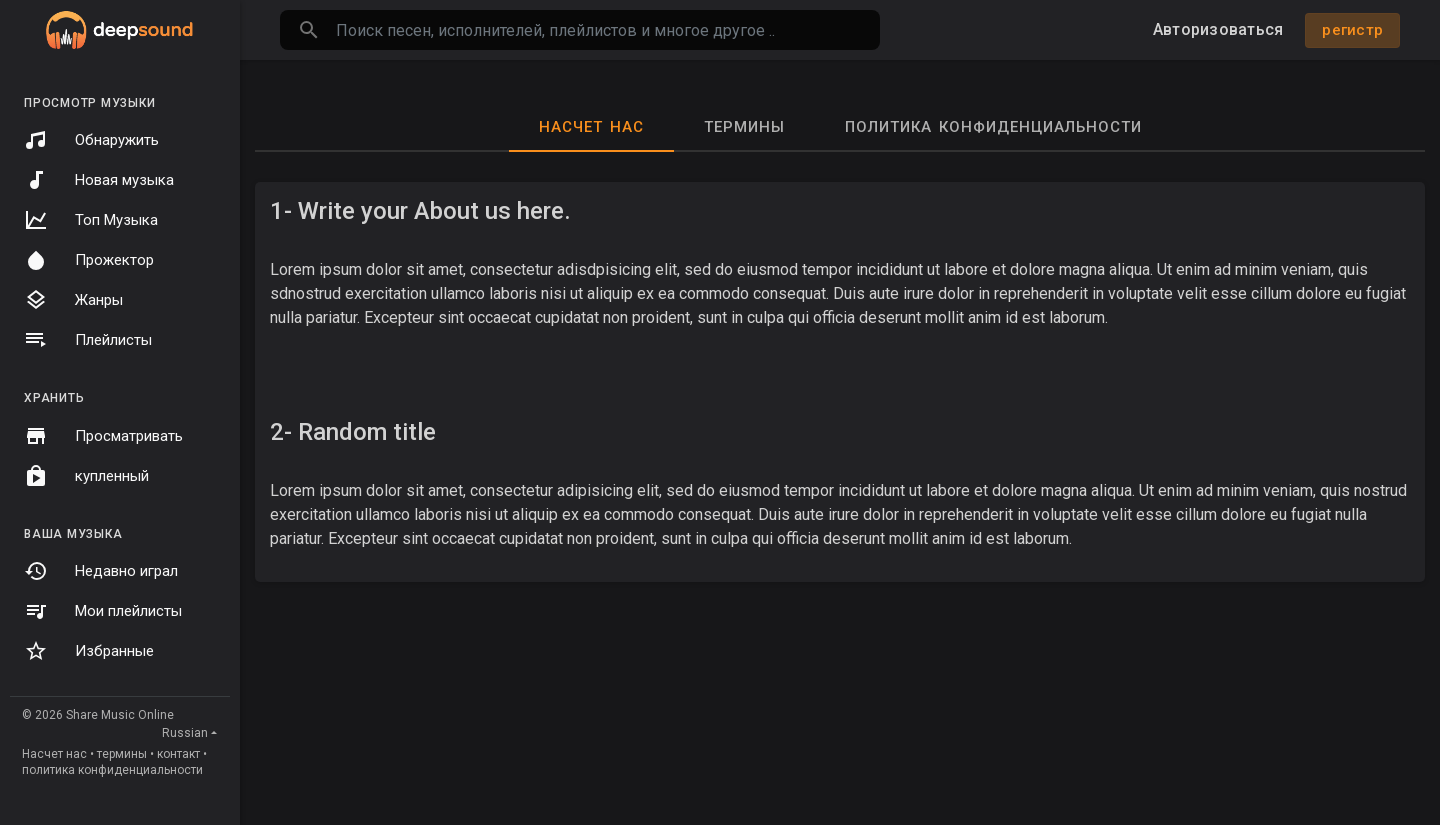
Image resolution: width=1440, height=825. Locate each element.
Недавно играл (101, 571)
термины (122, 754)
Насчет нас (54, 754)
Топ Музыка (91, 220)
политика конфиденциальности (112, 770)
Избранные (89, 651)
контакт (178, 754)
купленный (86, 476)
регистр (1352, 30)
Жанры (73, 300)
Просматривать (103, 436)
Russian (185, 733)
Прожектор (89, 260)
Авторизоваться (1218, 29)
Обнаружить (91, 140)
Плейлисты (88, 340)
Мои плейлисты (103, 611)
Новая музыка (99, 180)
